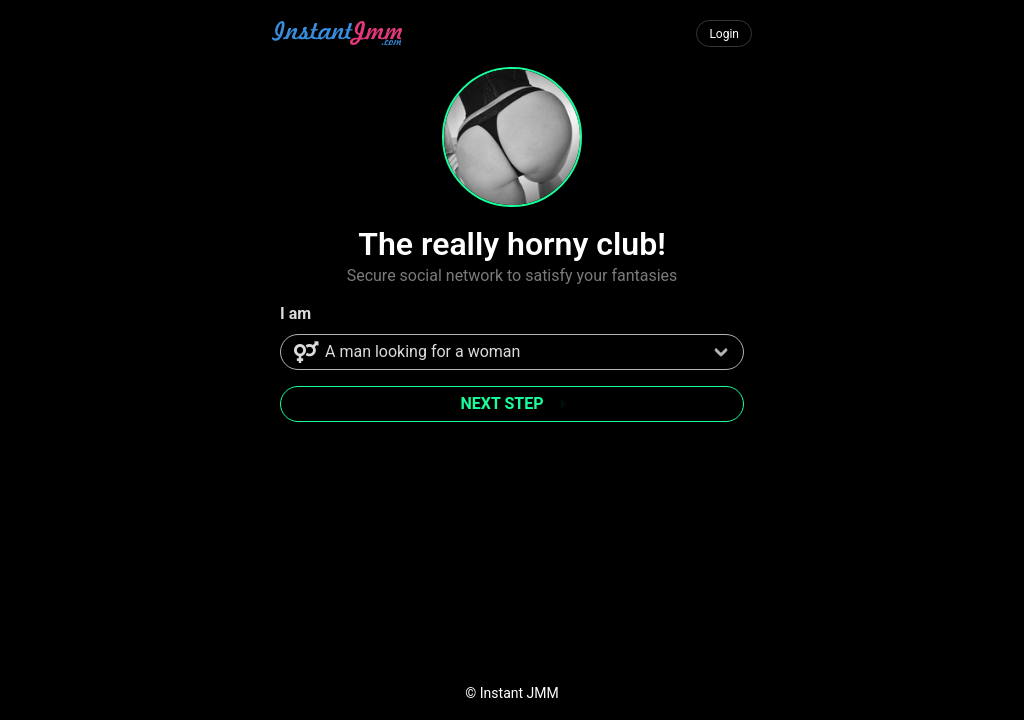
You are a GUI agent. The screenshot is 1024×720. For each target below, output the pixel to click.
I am (295, 313)
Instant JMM (519, 693)
